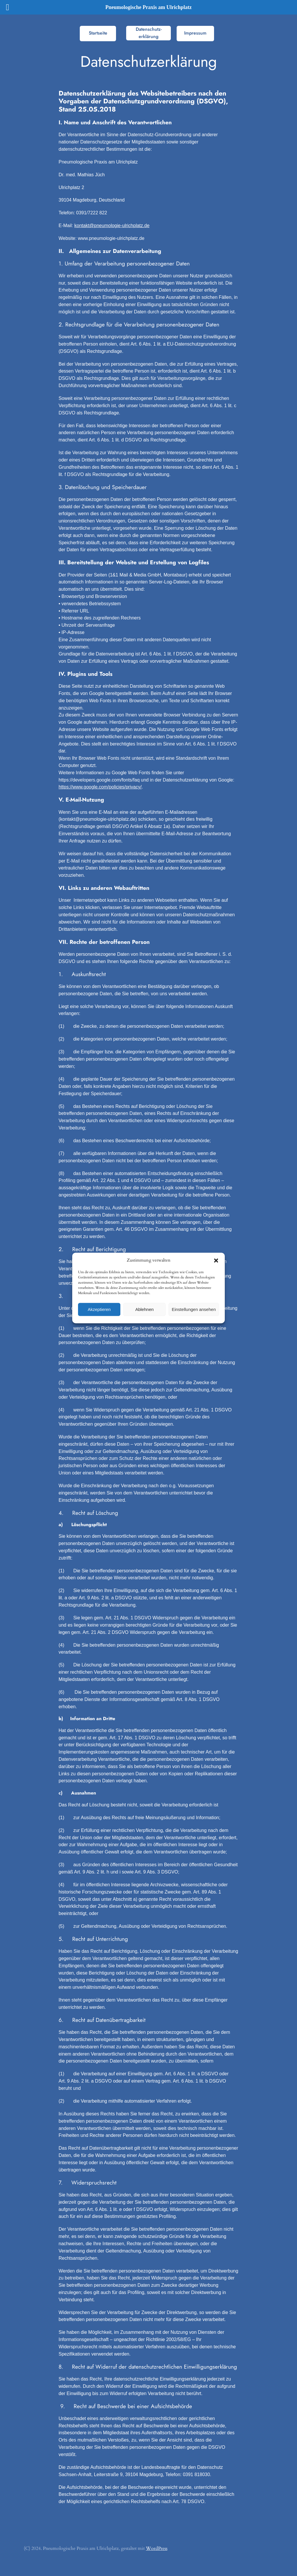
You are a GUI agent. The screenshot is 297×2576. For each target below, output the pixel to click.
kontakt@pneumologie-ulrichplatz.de (111, 225)
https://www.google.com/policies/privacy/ (100, 786)
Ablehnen (144, 1309)
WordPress (156, 2548)
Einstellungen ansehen (194, 1309)
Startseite (98, 33)
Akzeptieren (99, 1309)
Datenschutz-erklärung (149, 33)
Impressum (195, 33)
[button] (216, 1260)
